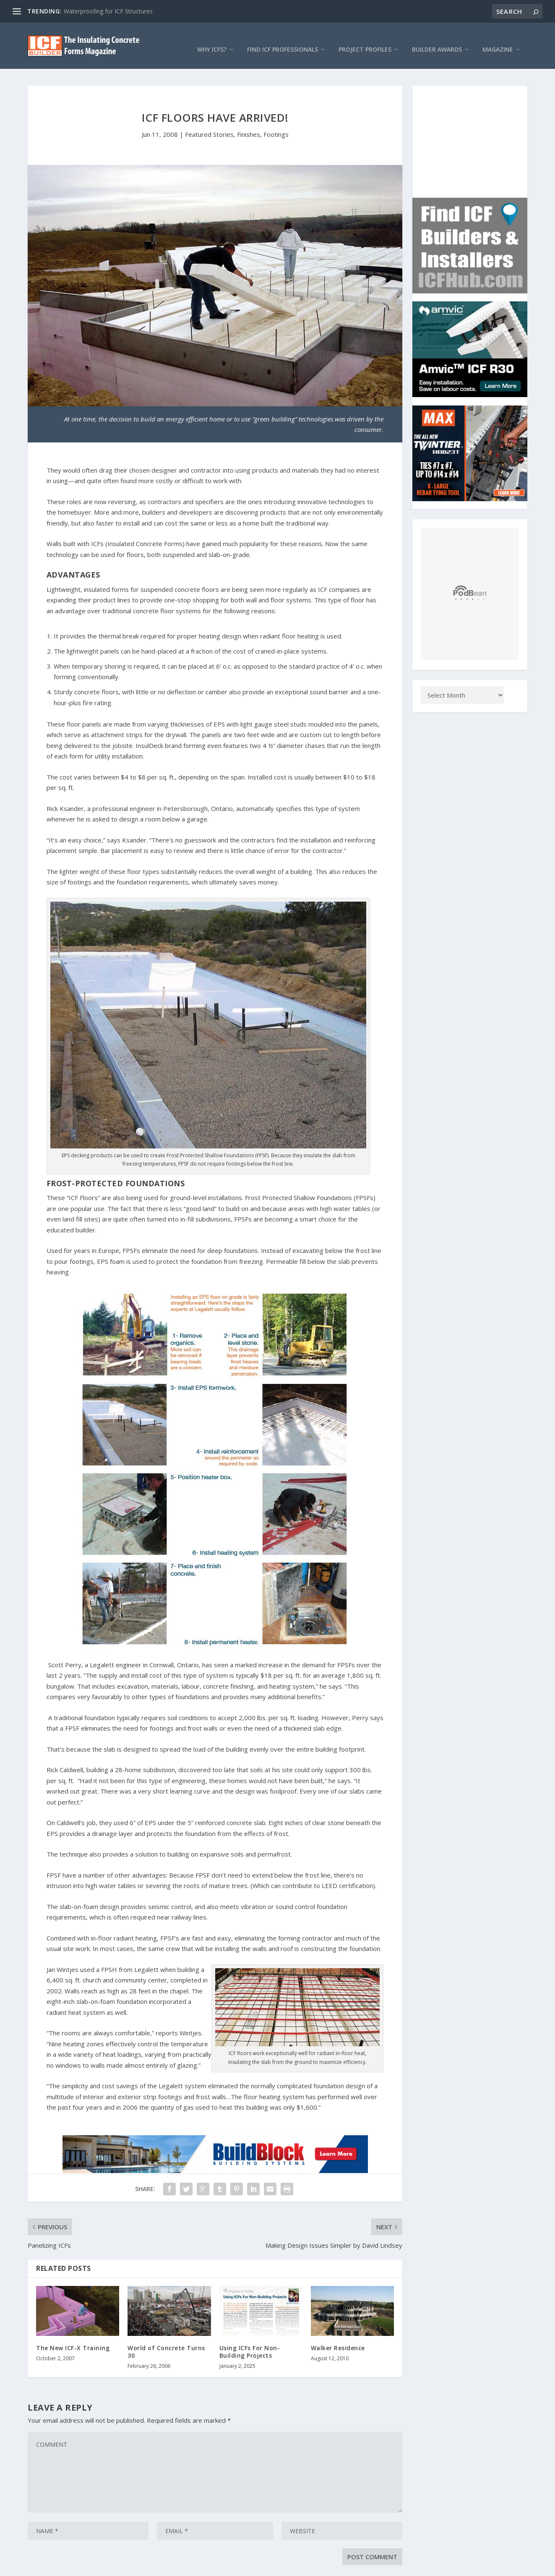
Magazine (497, 41)
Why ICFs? (212, 41)
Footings (276, 126)
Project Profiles (365, 41)
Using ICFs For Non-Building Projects (249, 2343)
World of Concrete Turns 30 (166, 2343)
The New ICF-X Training (72, 2339)
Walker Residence (338, 2339)
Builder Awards (437, 41)
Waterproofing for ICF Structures (108, 11)
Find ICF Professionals (282, 41)
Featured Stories (209, 126)
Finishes (248, 126)
